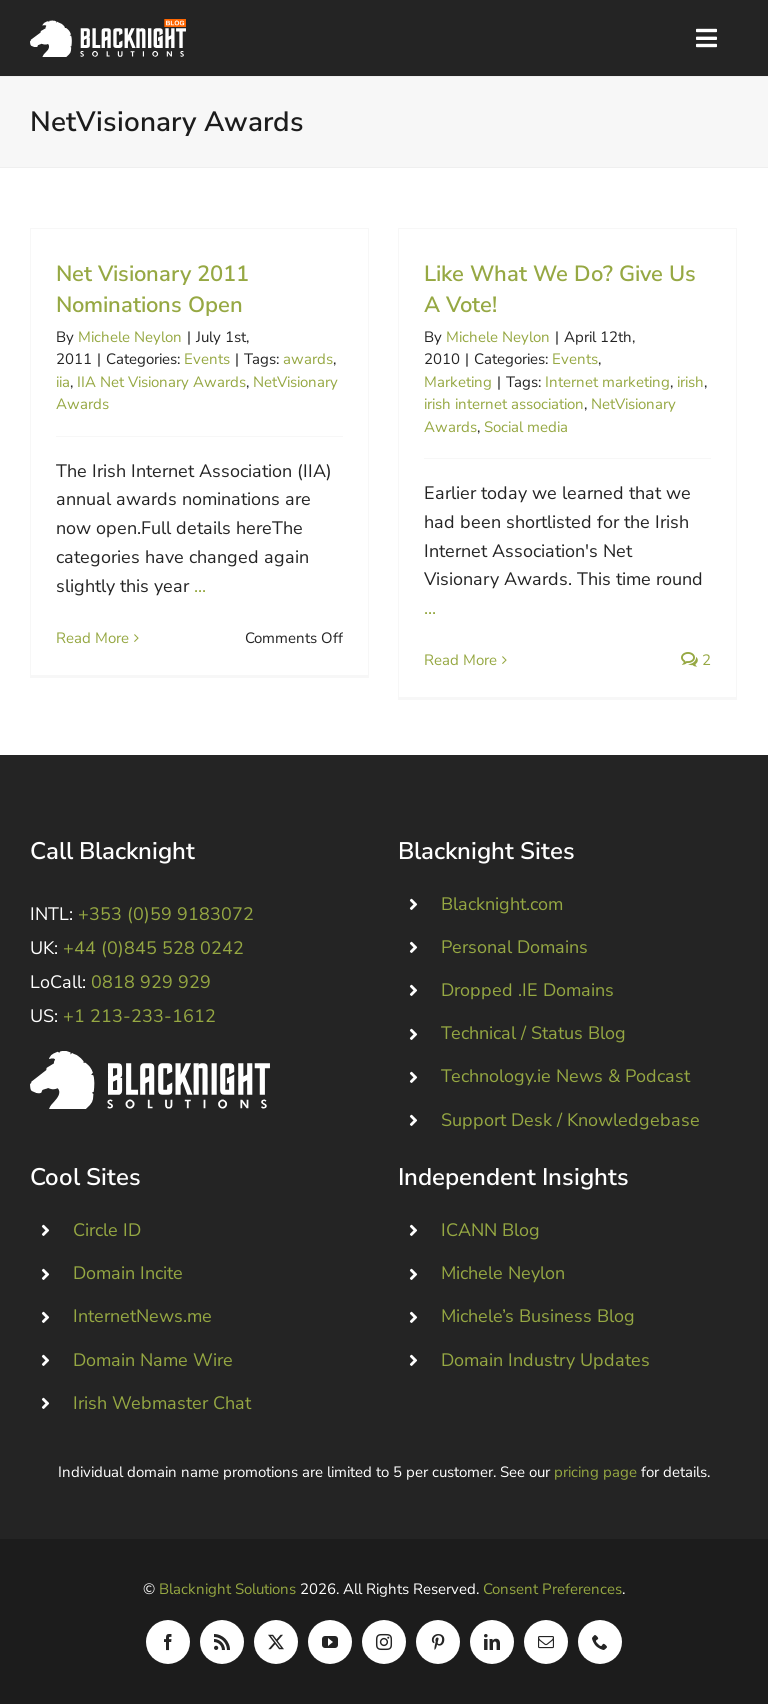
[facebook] (168, 1642)
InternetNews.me (142, 1316)
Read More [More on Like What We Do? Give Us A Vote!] (460, 660)
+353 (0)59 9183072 (166, 914)
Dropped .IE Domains (527, 990)
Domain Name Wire (153, 1360)
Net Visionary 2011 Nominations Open (152, 289)
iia (63, 382)
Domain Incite (128, 1273)
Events (207, 359)
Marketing (458, 382)
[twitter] (276, 1642)
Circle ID (107, 1230)
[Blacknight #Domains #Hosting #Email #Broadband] (150, 1060)
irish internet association (504, 404)
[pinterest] (438, 1642)
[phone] (600, 1642)
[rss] (222, 1642)
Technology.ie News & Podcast (565, 1076)
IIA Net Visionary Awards (161, 382)
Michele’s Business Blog (538, 1316)
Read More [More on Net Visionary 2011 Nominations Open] (92, 660)
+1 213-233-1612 (139, 1016)
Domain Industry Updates (545, 1360)
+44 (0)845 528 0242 (153, 948)
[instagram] (384, 1642)
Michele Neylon (130, 337)
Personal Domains (514, 947)
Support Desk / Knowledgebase (570, 1120)
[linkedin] (492, 1642)
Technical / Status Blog (533, 1033)
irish (690, 382)
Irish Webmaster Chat (162, 1403)
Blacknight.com (502, 904)
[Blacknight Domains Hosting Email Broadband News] (108, 28)
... (200, 586)
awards (308, 359)
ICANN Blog (490, 1230)
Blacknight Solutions (227, 1589)
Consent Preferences (552, 1589)
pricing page (595, 1472)
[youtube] (330, 1642)
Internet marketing (607, 382)
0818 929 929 (151, 982)
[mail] (546, 1642)
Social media (526, 427)
